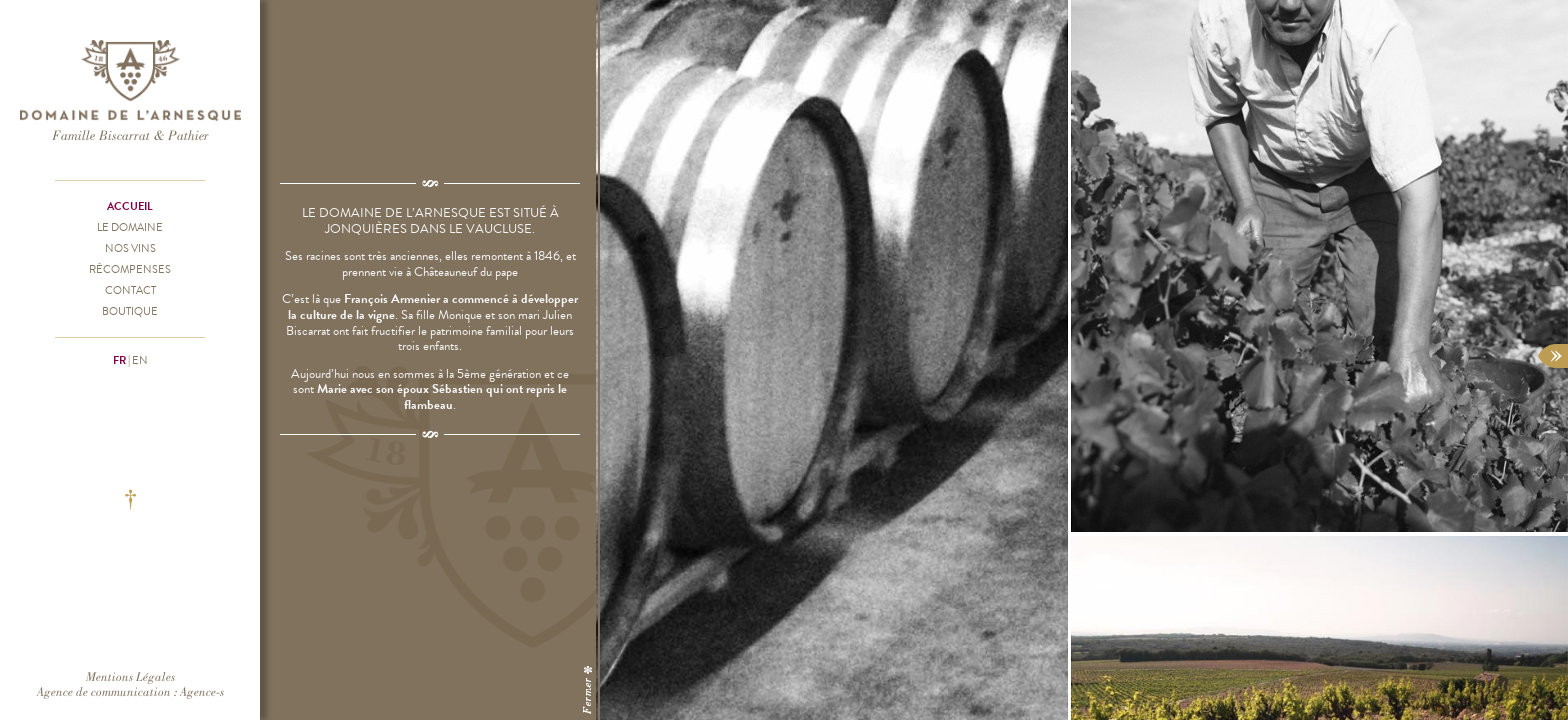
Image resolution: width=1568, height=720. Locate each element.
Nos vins (130, 248)
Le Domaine (130, 227)
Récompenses (130, 269)
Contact (130, 290)
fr (119, 360)
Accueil (130, 206)
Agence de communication (104, 691)
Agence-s (202, 691)
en (140, 360)
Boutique (130, 311)
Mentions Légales (130, 676)
